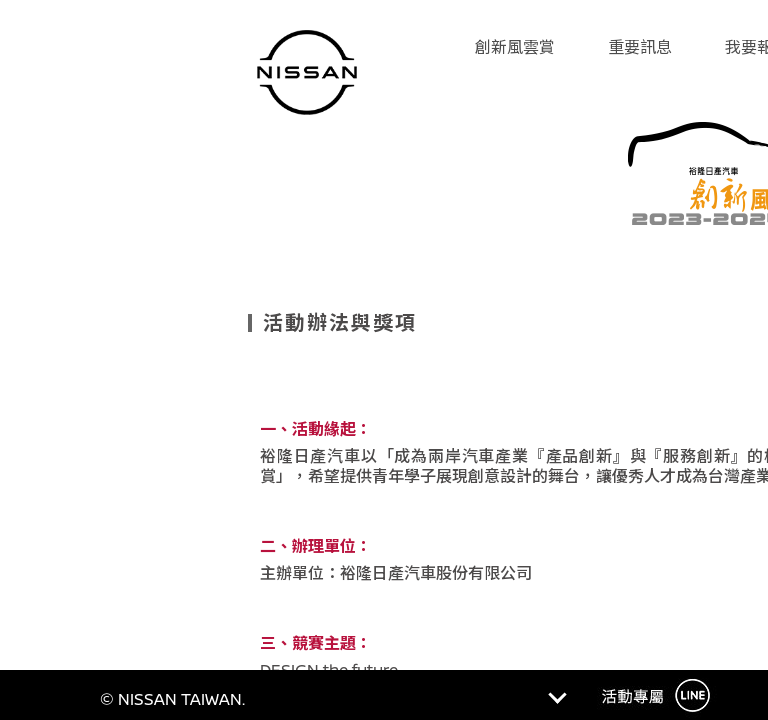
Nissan (307, 80)
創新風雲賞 (515, 47)
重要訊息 (640, 47)
